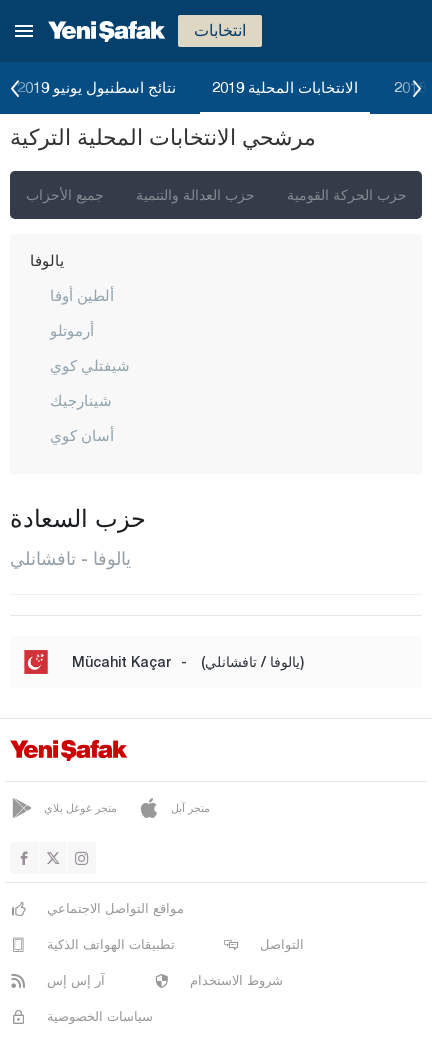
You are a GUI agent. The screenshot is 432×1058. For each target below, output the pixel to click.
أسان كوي (82, 435)
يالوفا (47, 260)
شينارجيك (81, 400)
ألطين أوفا (82, 295)
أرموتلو (72, 330)
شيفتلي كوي (90, 365)
